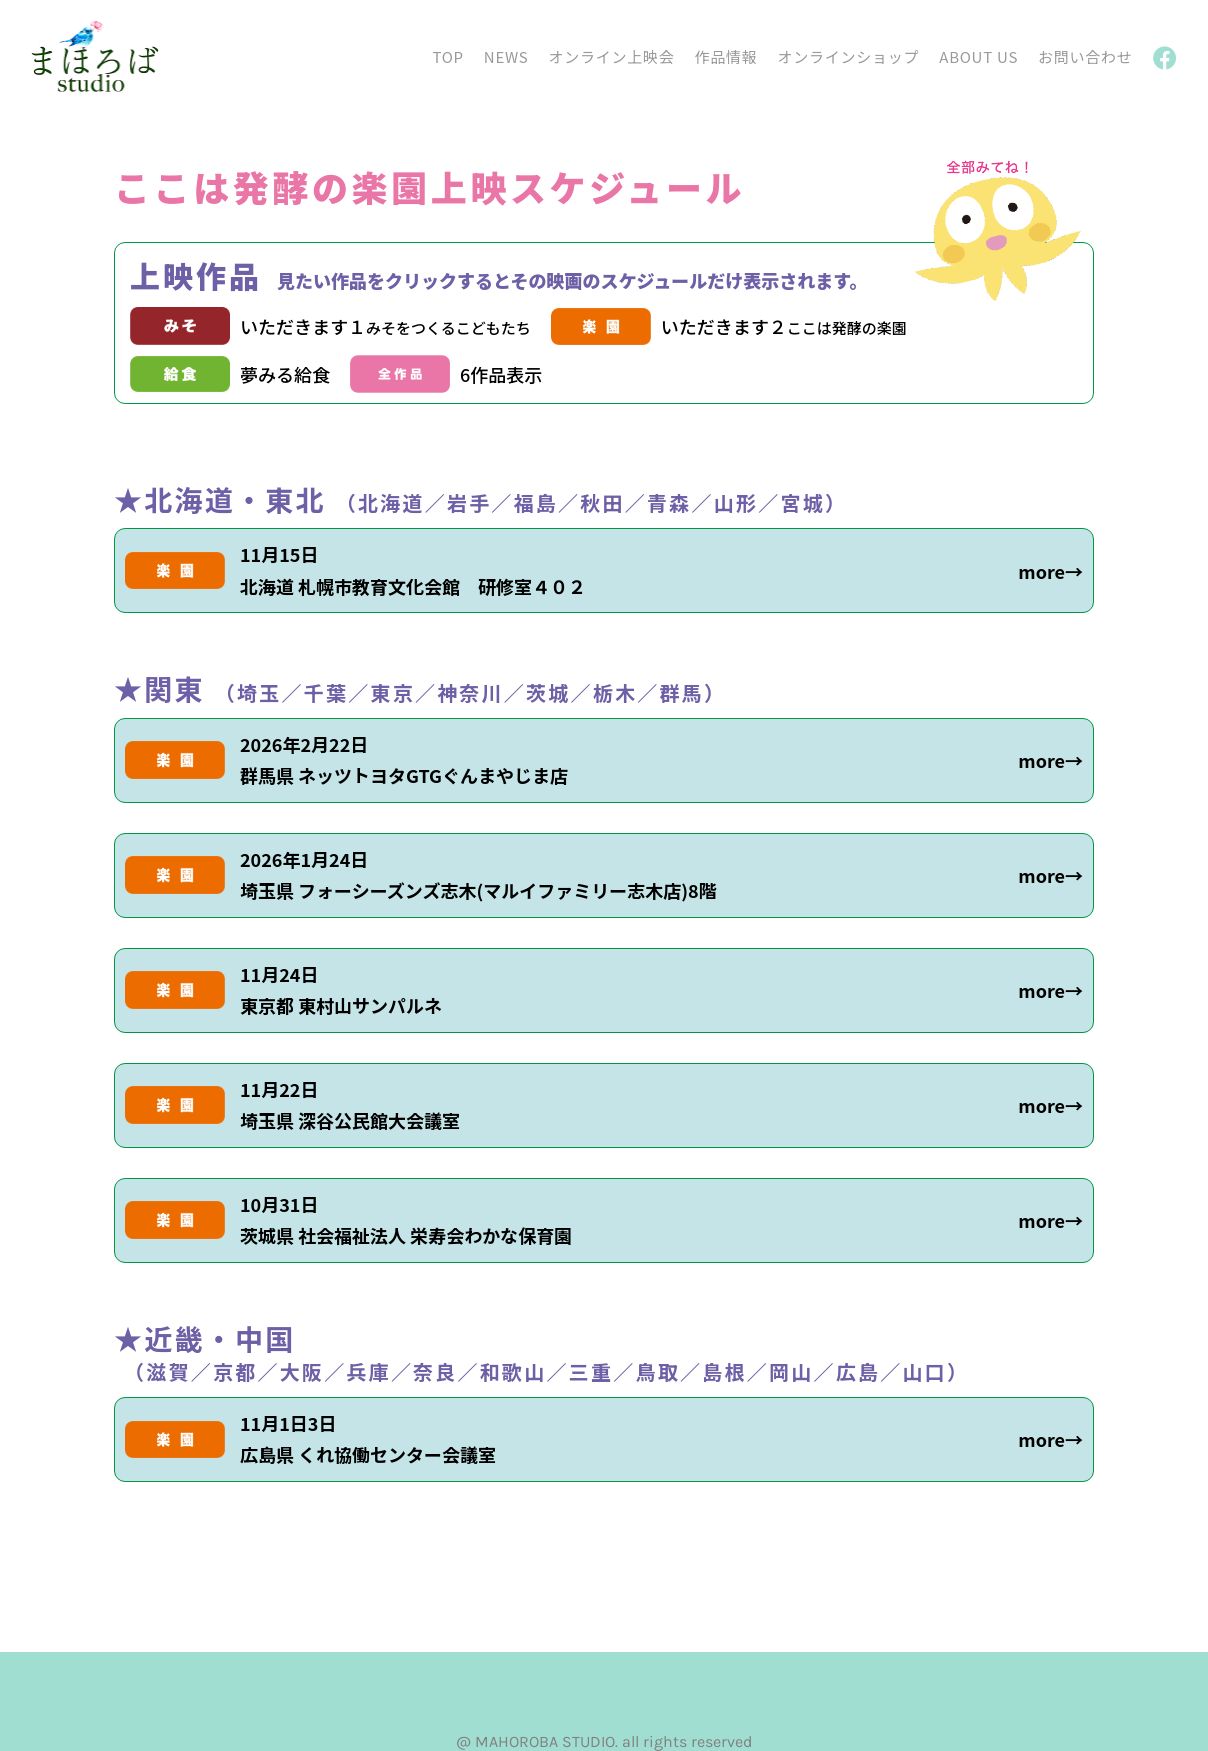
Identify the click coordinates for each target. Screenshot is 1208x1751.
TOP (447, 56)
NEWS (506, 56)
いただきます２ (784, 326)
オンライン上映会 (611, 56)
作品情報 (725, 56)
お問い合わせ (1085, 56)
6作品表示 (501, 374)
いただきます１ (385, 326)
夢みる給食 (285, 374)
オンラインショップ (849, 56)
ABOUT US (978, 56)
